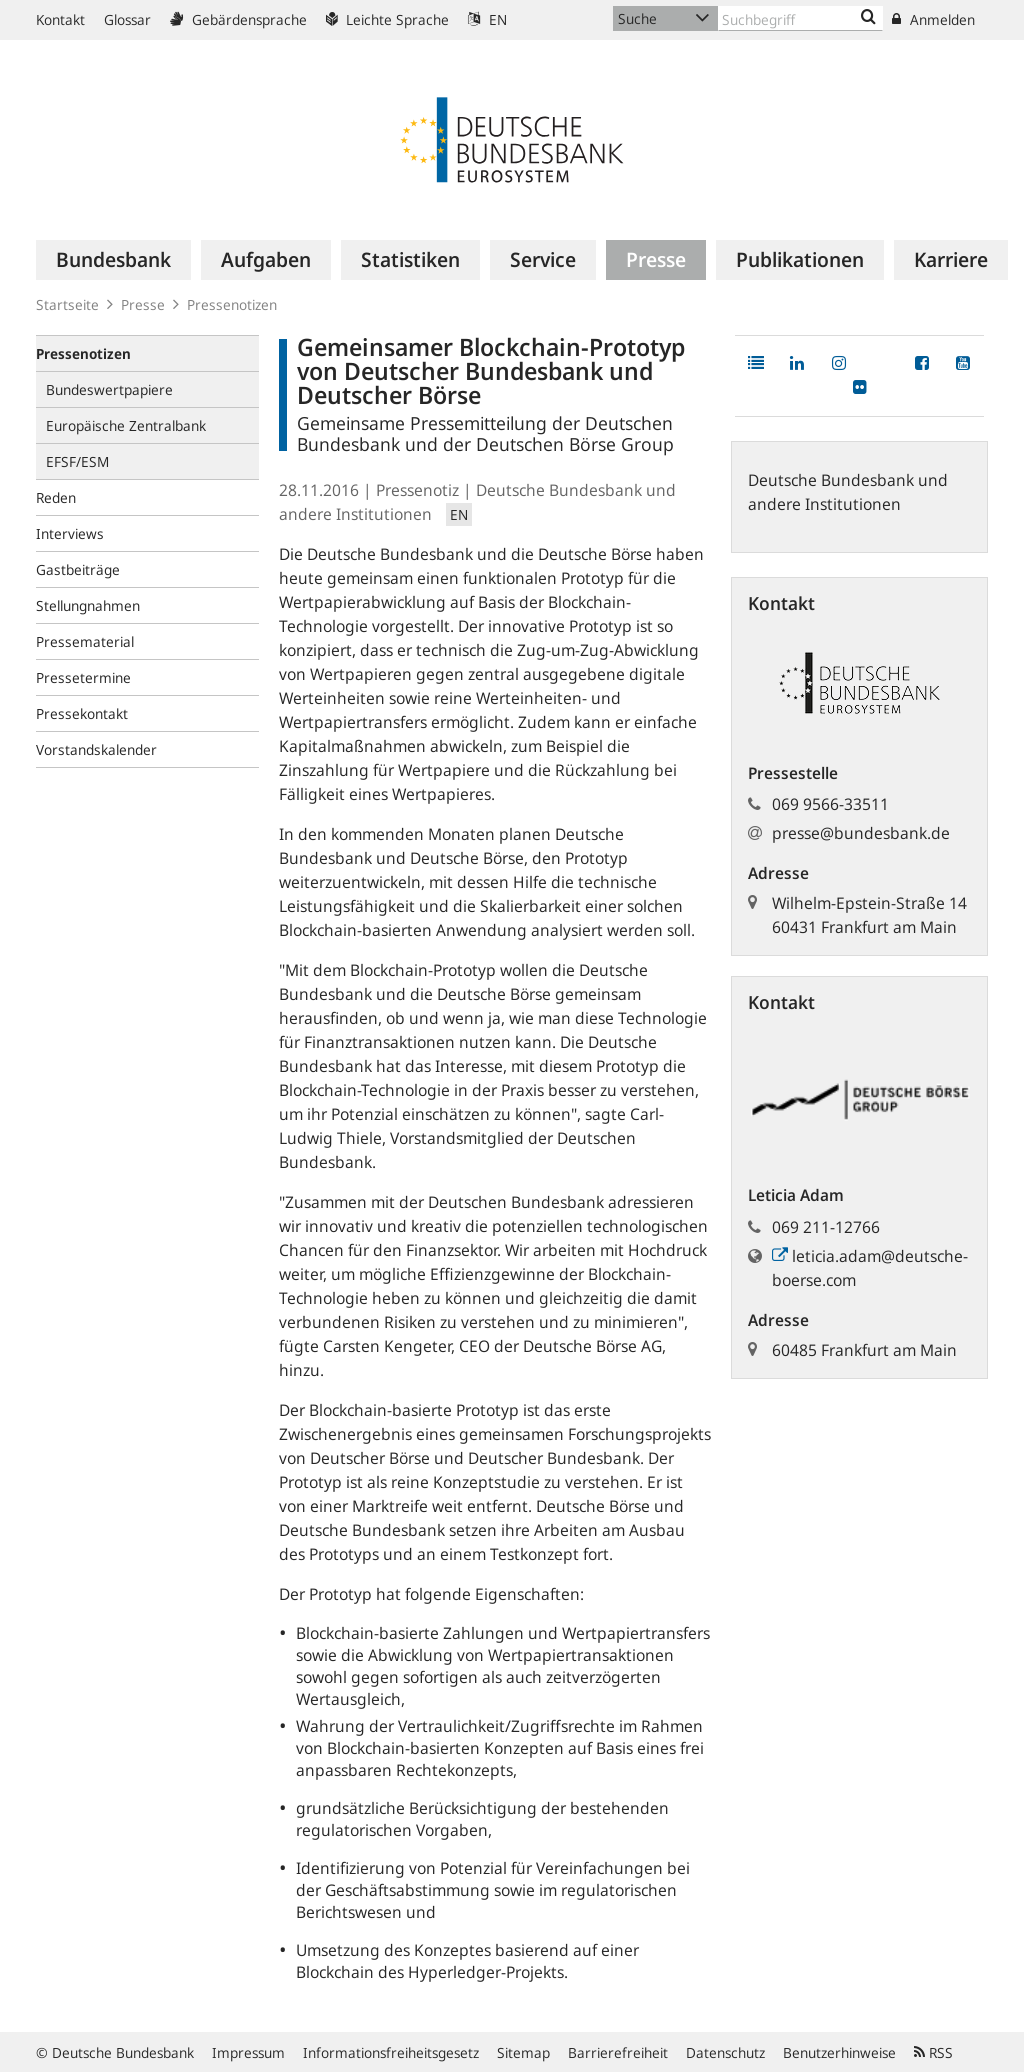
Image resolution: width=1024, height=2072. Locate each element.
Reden (56, 497)
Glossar (127, 19)
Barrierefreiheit (618, 2052)
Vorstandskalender (96, 749)
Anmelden (933, 19)
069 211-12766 (826, 1227)
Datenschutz (725, 2052)
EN (487, 19)
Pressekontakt (82, 713)
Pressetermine (83, 677)
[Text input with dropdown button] (800, 18)
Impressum (248, 2052)
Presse (143, 304)
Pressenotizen (232, 304)
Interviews (70, 533)
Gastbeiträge (78, 569)
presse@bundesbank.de (861, 833)
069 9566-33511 (830, 804)
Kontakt (60, 19)
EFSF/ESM (77, 461)
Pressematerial (85, 641)
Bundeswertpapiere (109, 389)
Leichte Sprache (387, 19)
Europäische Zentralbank (126, 425)
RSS (933, 2052)
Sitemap (523, 2052)
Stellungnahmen (88, 605)
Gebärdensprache (238, 19)
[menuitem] (113, 260)
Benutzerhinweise (839, 2052)
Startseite (67, 304)
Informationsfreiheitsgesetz (391, 2052)
